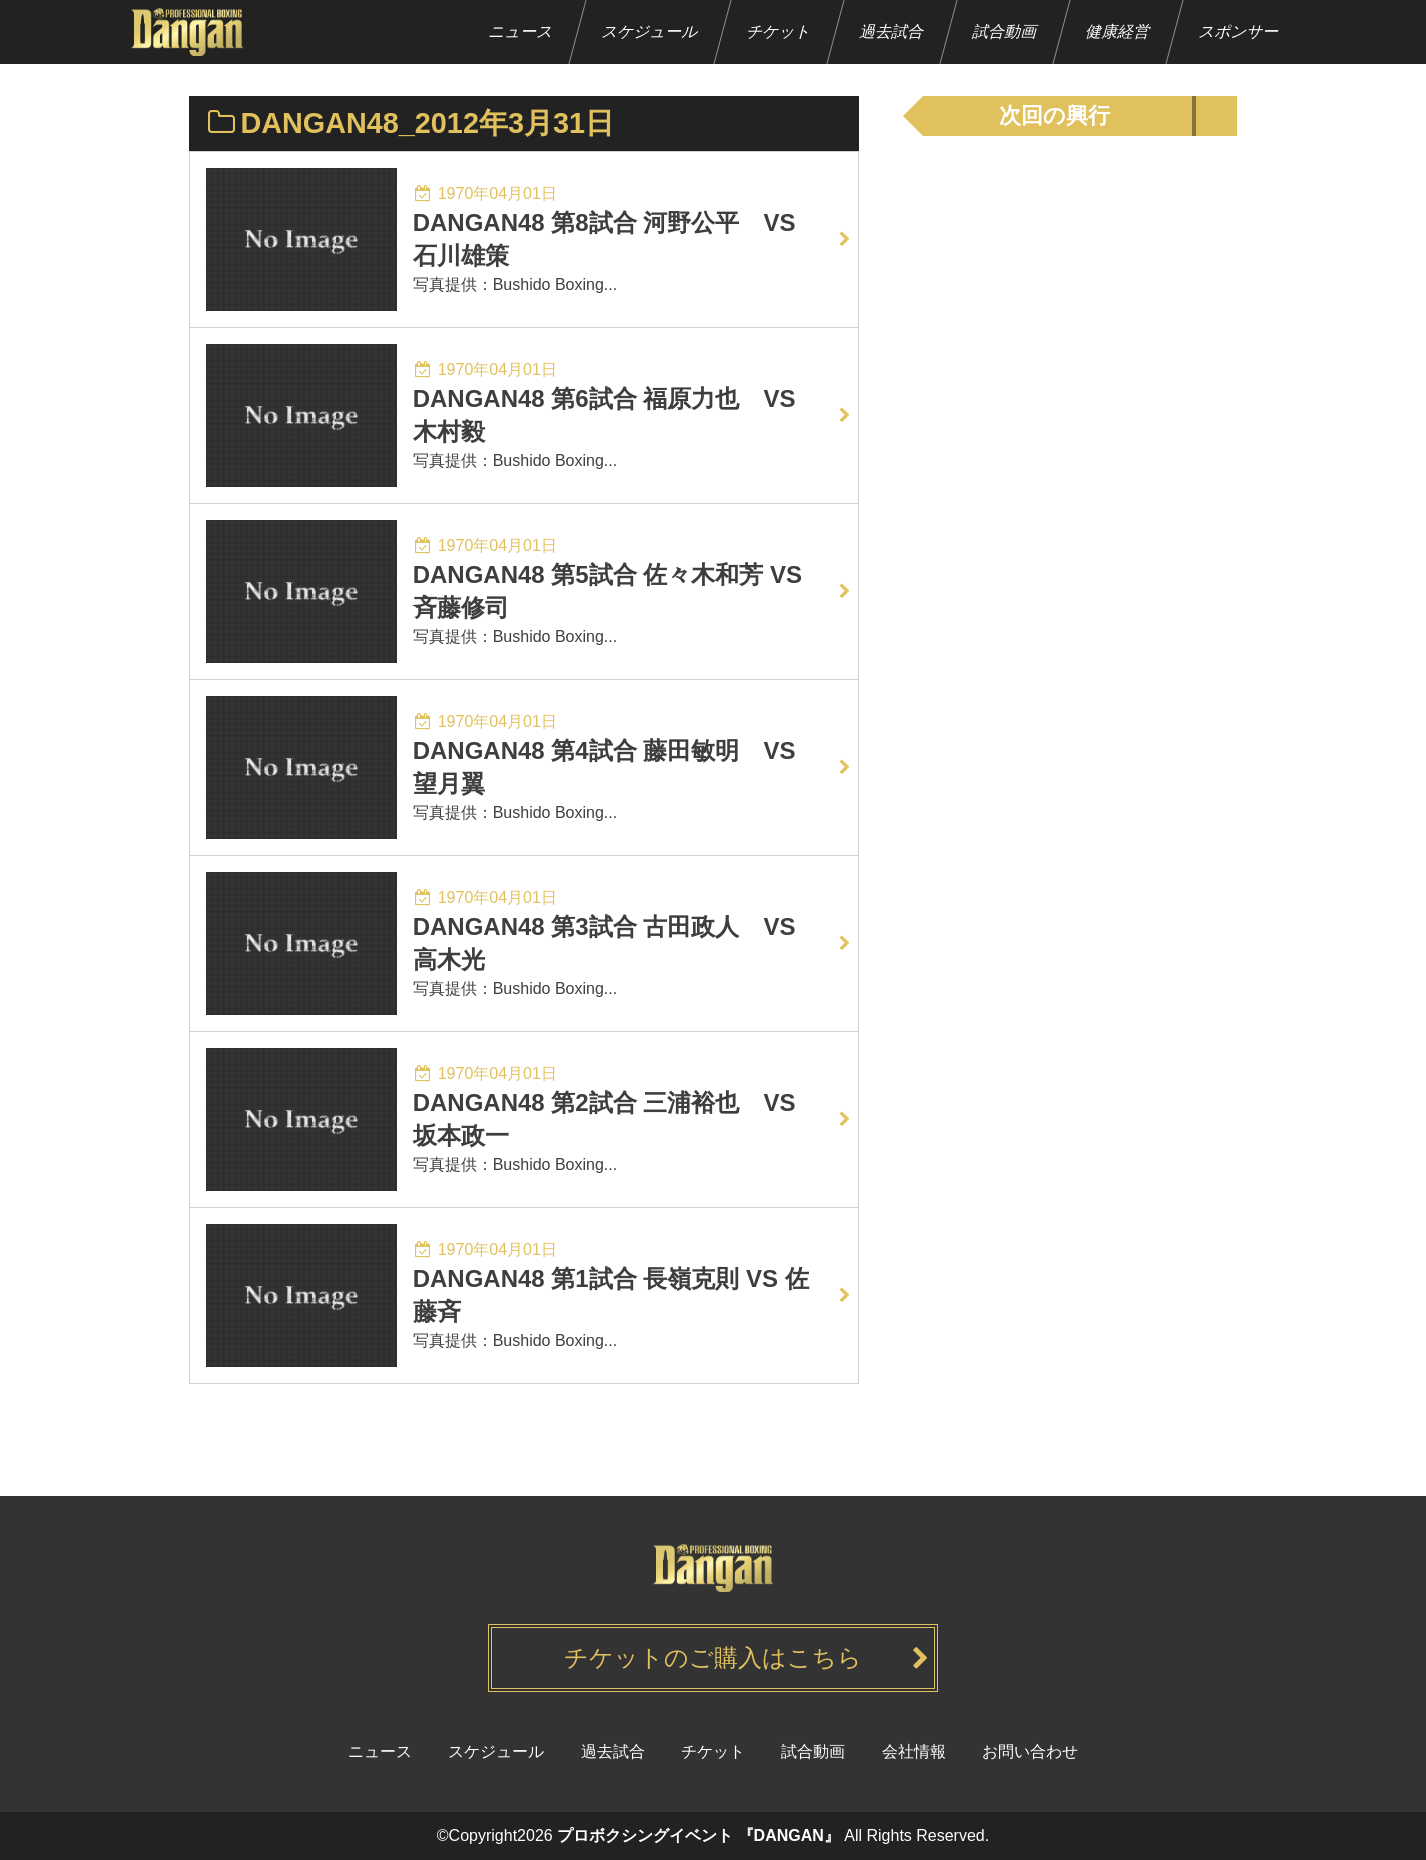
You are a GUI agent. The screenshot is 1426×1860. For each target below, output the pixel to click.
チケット (779, 31)
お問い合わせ (1030, 1751)
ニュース (521, 31)
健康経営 (1118, 31)
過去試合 (892, 31)
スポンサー (1239, 31)
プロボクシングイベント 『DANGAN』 (698, 1835)
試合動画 (1005, 31)
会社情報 (914, 1751)
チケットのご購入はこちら (713, 1657)
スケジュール (650, 31)
